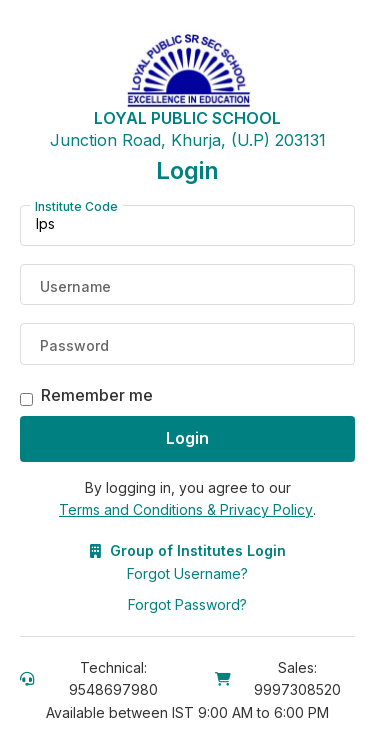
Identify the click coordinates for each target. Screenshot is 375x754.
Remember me (97, 395)
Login (187, 438)
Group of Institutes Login (188, 550)
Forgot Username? (187, 573)
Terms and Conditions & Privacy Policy (186, 509)
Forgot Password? (187, 604)
